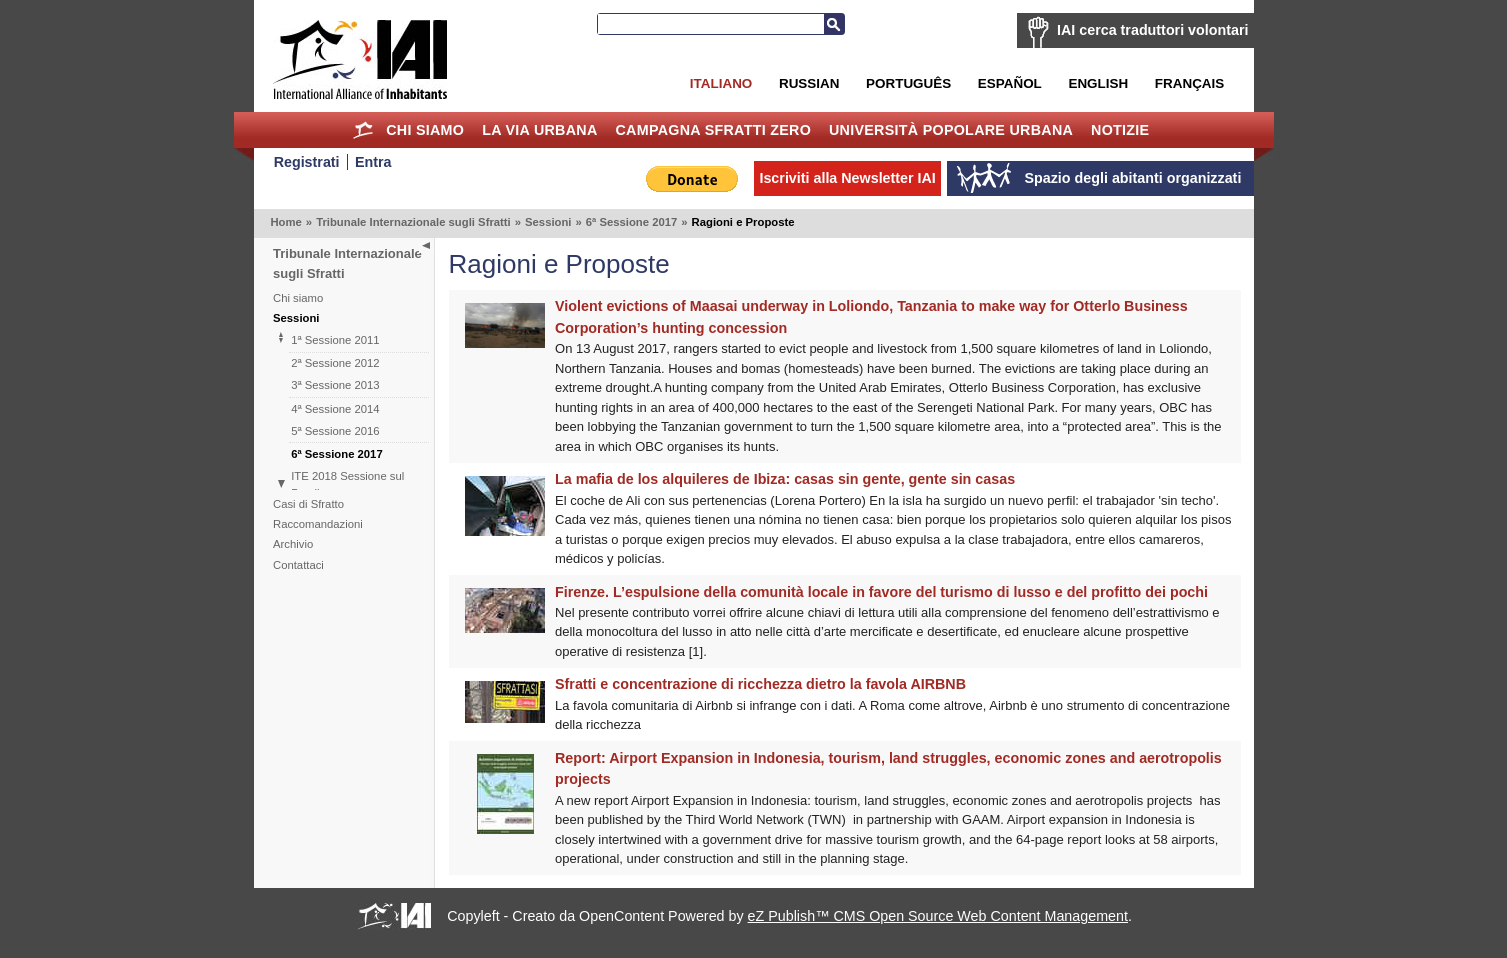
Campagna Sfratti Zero (713, 130)
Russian (809, 83)
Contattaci (298, 565)
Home (362, 130)
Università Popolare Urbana (951, 130)
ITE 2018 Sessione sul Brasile (347, 484)
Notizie (1120, 130)
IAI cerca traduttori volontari (1152, 30)
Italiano (721, 83)
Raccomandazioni (318, 524)
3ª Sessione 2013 (335, 385)
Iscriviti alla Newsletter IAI (847, 178)
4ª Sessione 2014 (335, 409)
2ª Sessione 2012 (335, 363)
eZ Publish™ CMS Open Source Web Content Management (938, 916)
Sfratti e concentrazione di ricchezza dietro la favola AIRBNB (760, 684)
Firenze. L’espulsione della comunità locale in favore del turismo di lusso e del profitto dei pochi (881, 592)
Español (1010, 83)
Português (908, 83)
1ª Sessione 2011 (335, 340)
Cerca (834, 24)
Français (1189, 83)
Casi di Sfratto (308, 504)
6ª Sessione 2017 (631, 222)
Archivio (293, 544)
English (1098, 83)
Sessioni (548, 222)
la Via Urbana (539, 130)
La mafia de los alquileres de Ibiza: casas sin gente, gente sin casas (785, 479)
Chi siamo (425, 130)
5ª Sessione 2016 (335, 431)
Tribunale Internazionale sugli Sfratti (413, 222)
